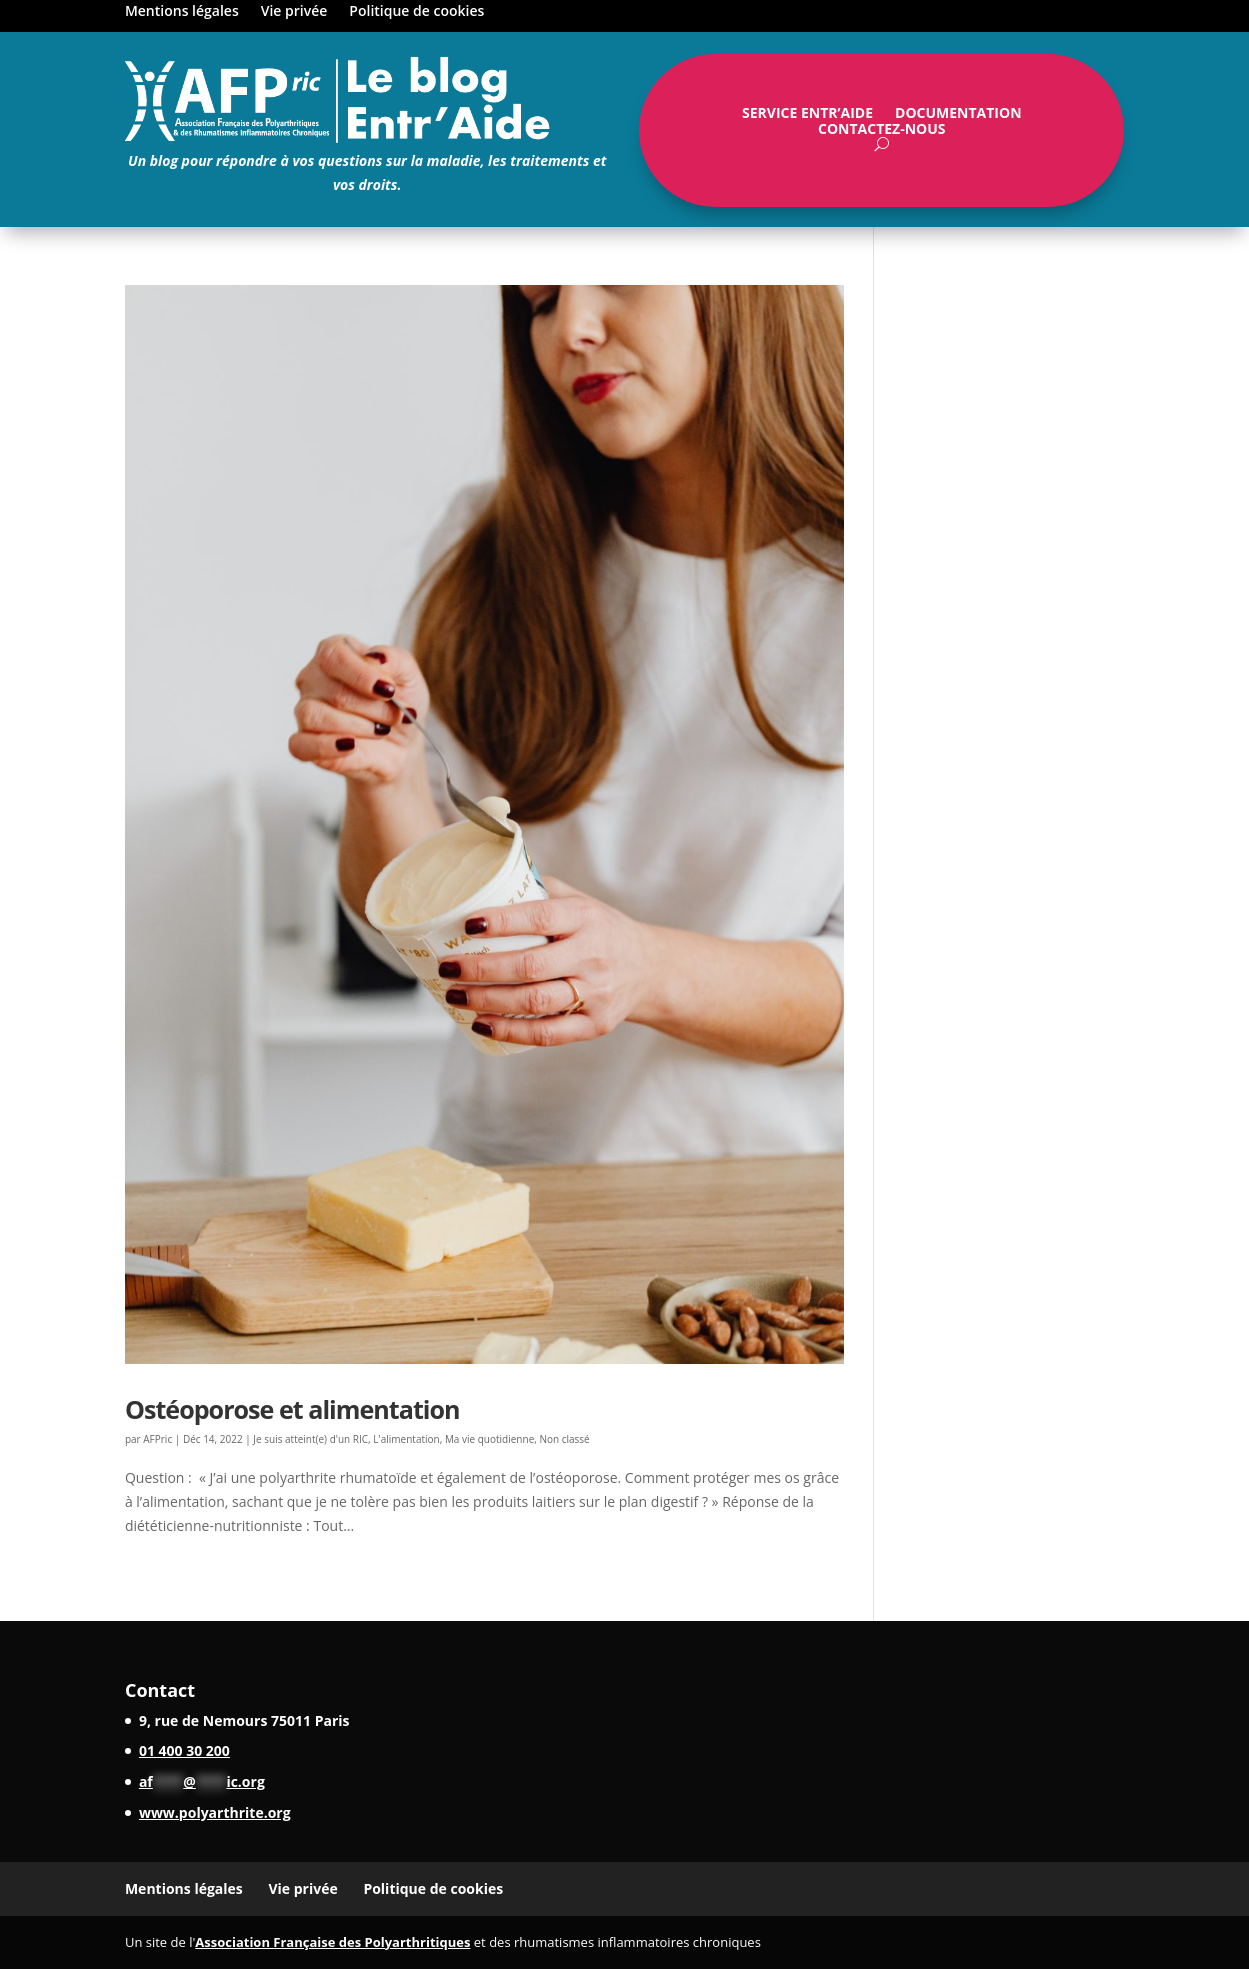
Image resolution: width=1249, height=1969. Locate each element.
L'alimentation (406, 1439)
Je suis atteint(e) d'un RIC (310, 1439)
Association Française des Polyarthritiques (332, 1942)
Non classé (564, 1439)
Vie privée (294, 12)
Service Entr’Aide (807, 117)
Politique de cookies (416, 12)
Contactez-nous (882, 133)
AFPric (157, 1439)
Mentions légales (182, 12)
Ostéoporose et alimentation (292, 1409)
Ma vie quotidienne (489, 1439)
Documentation (958, 117)
